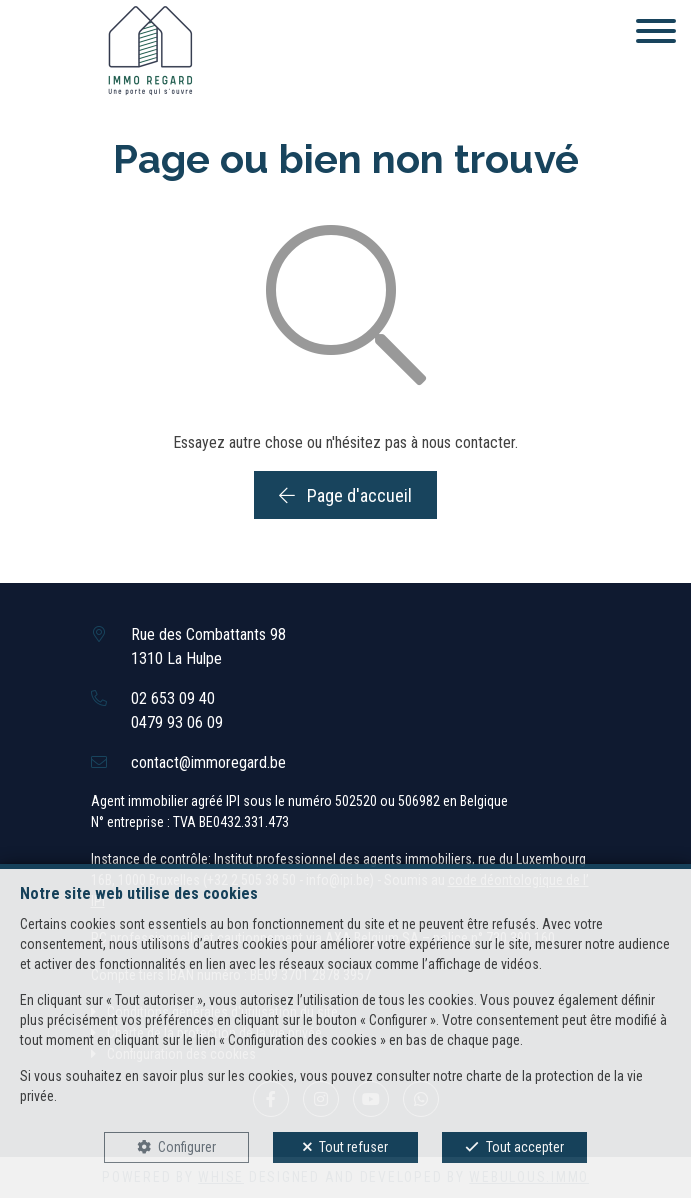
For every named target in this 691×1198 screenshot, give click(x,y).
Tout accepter (525, 1147)
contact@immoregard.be (208, 762)
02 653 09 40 (173, 698)
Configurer (187, 1147)
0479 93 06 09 (177, 722)
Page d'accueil (345, 495)
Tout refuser (353, 1147)
